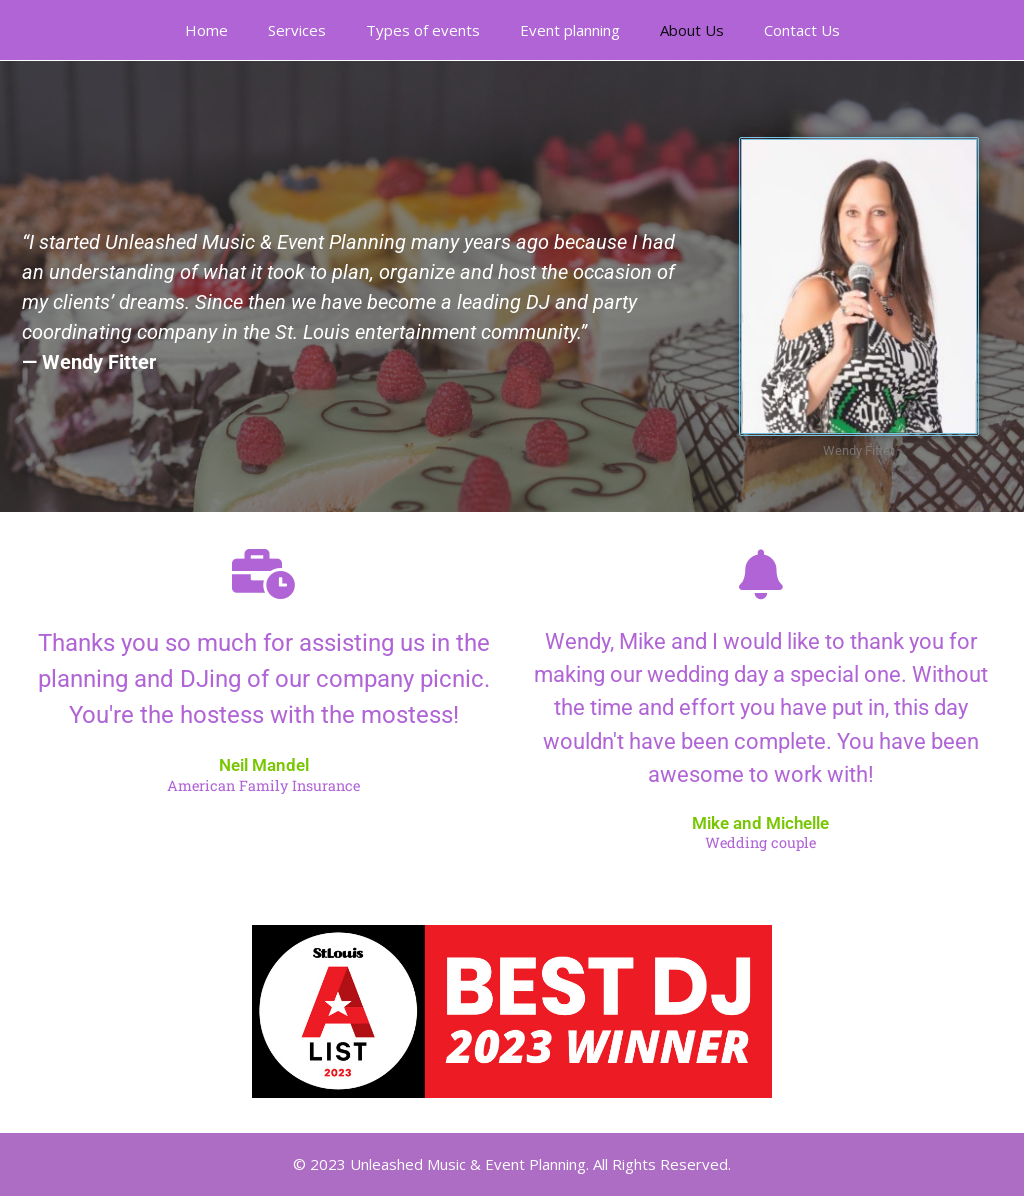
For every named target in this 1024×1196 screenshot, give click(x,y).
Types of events (423, 30)
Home (206, 30)
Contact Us (802, 30)
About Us (692, 30)
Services (297, 30)
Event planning (570, 30)
